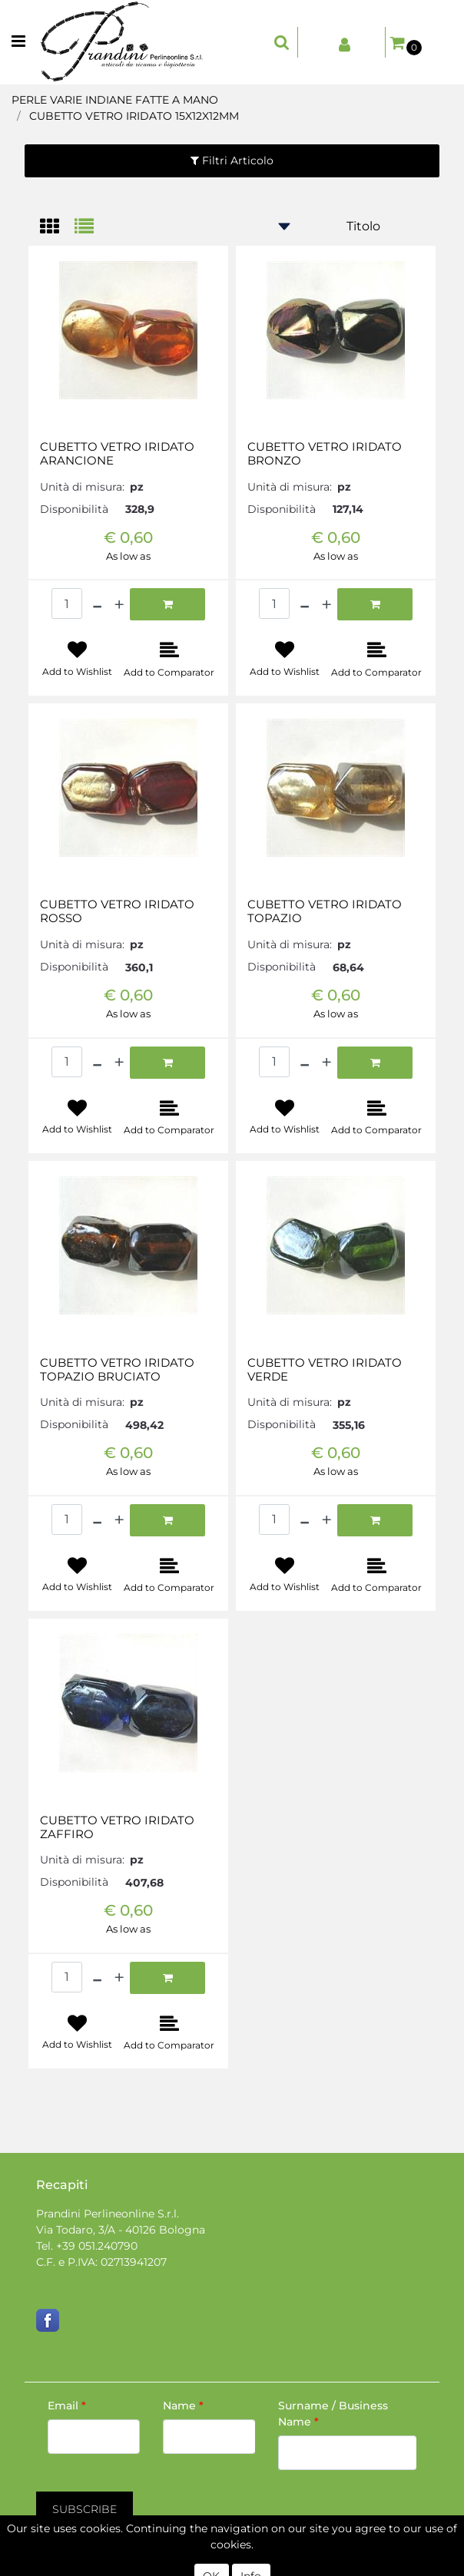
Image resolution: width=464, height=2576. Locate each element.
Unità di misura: (82, 486)
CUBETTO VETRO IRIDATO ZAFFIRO (117, 1827)
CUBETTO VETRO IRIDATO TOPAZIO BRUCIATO (117, 1370)
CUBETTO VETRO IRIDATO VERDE (324, 1370)
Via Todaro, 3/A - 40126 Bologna (120, 2230)
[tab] (57, 227)
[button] (282, 42)
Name (183, 2405)
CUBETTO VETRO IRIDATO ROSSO (117, 911)
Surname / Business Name (333, 2414)
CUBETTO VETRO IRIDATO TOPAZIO (324, 911)
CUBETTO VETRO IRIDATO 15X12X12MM (134, 116)
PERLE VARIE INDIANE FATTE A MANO (115, 100)
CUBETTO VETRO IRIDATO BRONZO (324, 454)
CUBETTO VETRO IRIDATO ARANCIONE (117, 454)
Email (67, 2405)
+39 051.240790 (97, 2246)
